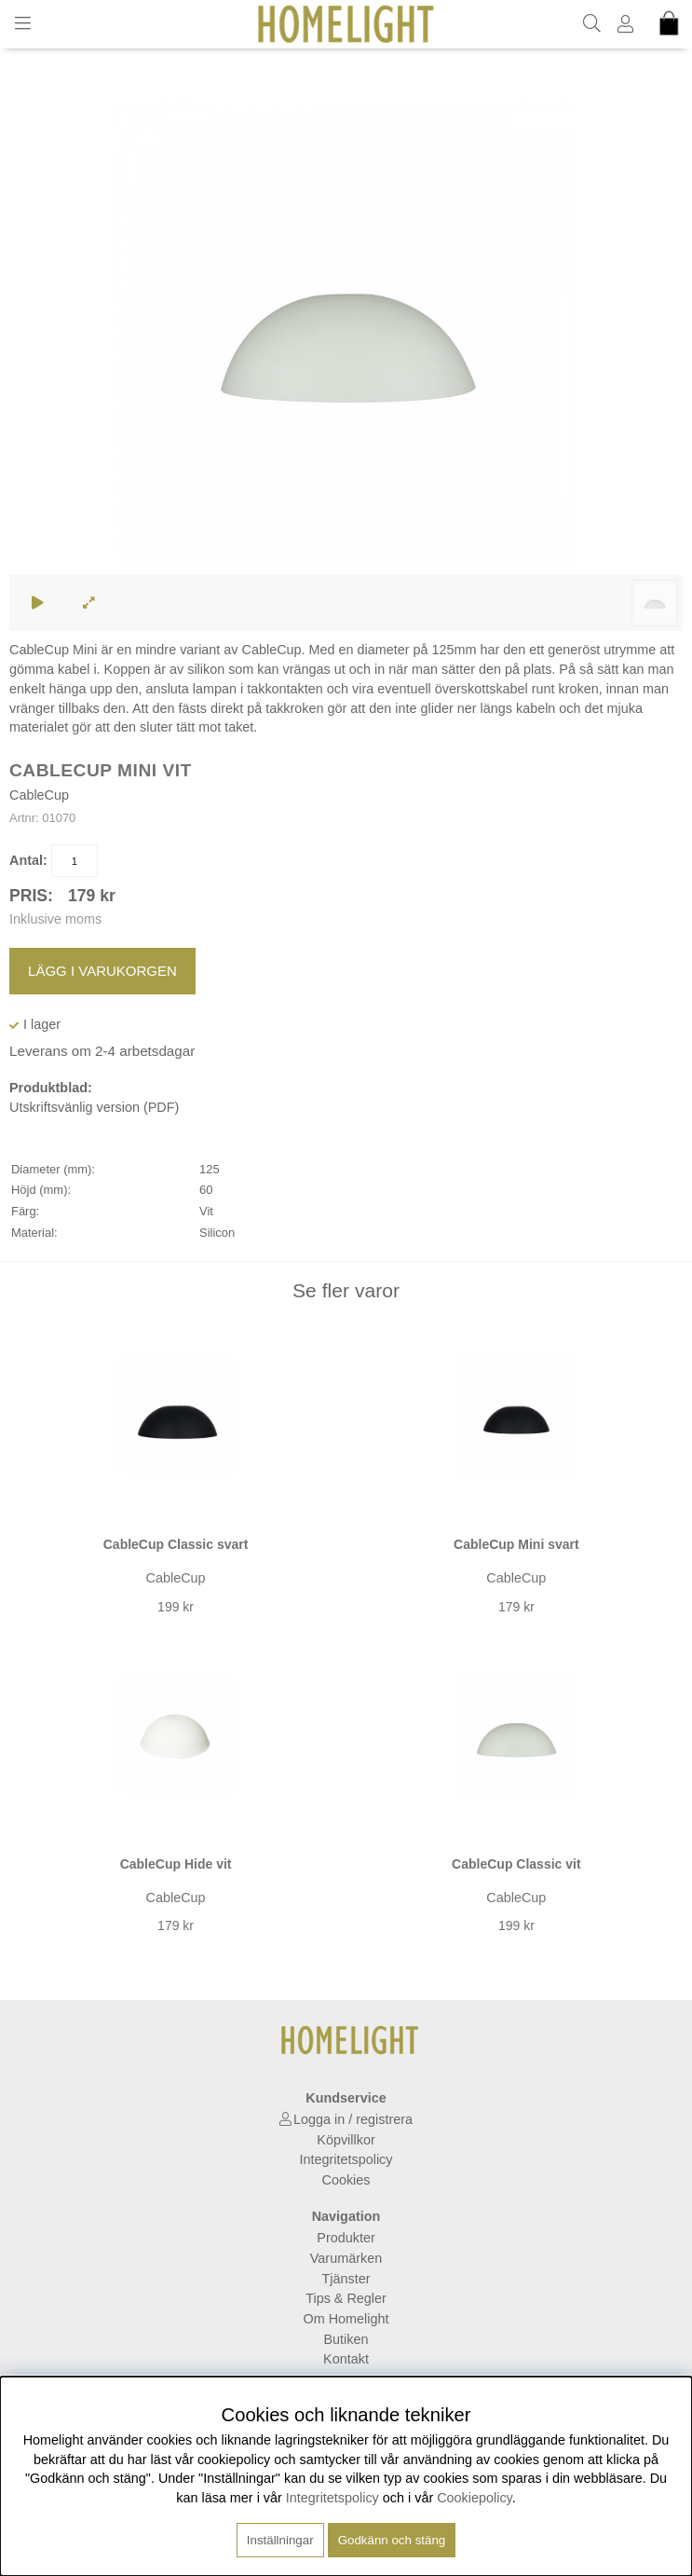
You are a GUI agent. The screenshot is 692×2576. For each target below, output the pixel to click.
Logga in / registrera (353, 2119)
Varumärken (346, 2258)
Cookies (346, 2179)
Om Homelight (346, 2318)
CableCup (39, 795)
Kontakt (346, 2358)
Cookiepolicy (474, 2497)
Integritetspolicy (346, 2159)
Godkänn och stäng (392, 2540)
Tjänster (346, 2278)
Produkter (345, 2237)
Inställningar (280, 2540)
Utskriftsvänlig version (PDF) (94, 1107)
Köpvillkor (345, 2139)
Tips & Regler (346, 2298)
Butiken (346, 2339)
